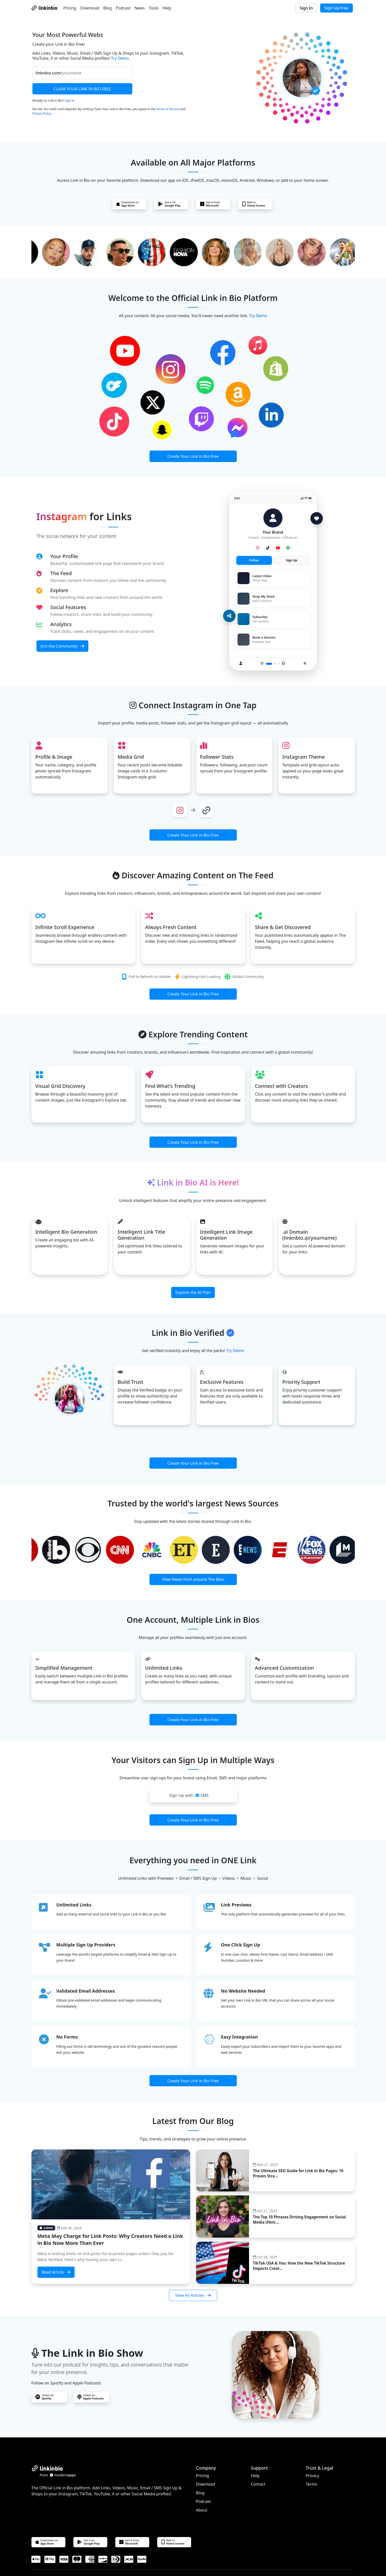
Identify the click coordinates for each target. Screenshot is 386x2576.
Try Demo (120, 58)
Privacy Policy (41, 113)
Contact (258, 2484)
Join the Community (62, 646)
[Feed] (275, 664)
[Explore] (279, 664)
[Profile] (269, 664)
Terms (311, 2484)
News (139, 8)
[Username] (97, 73)
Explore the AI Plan (193, 1292)
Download (89, 8)
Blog (107, 8)
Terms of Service (167, 109)
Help (166, 8)
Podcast (123, 8)
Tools (153, 8)
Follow (254, 560)
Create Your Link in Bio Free (193, 456)
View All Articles (193, 2295)
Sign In (306, 8)
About (201, 2510)
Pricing (69, 8)
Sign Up (291, 560)
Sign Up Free (336, 8)
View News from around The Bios (193, 1579)
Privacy (312, 2475)
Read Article (56, 2272)
